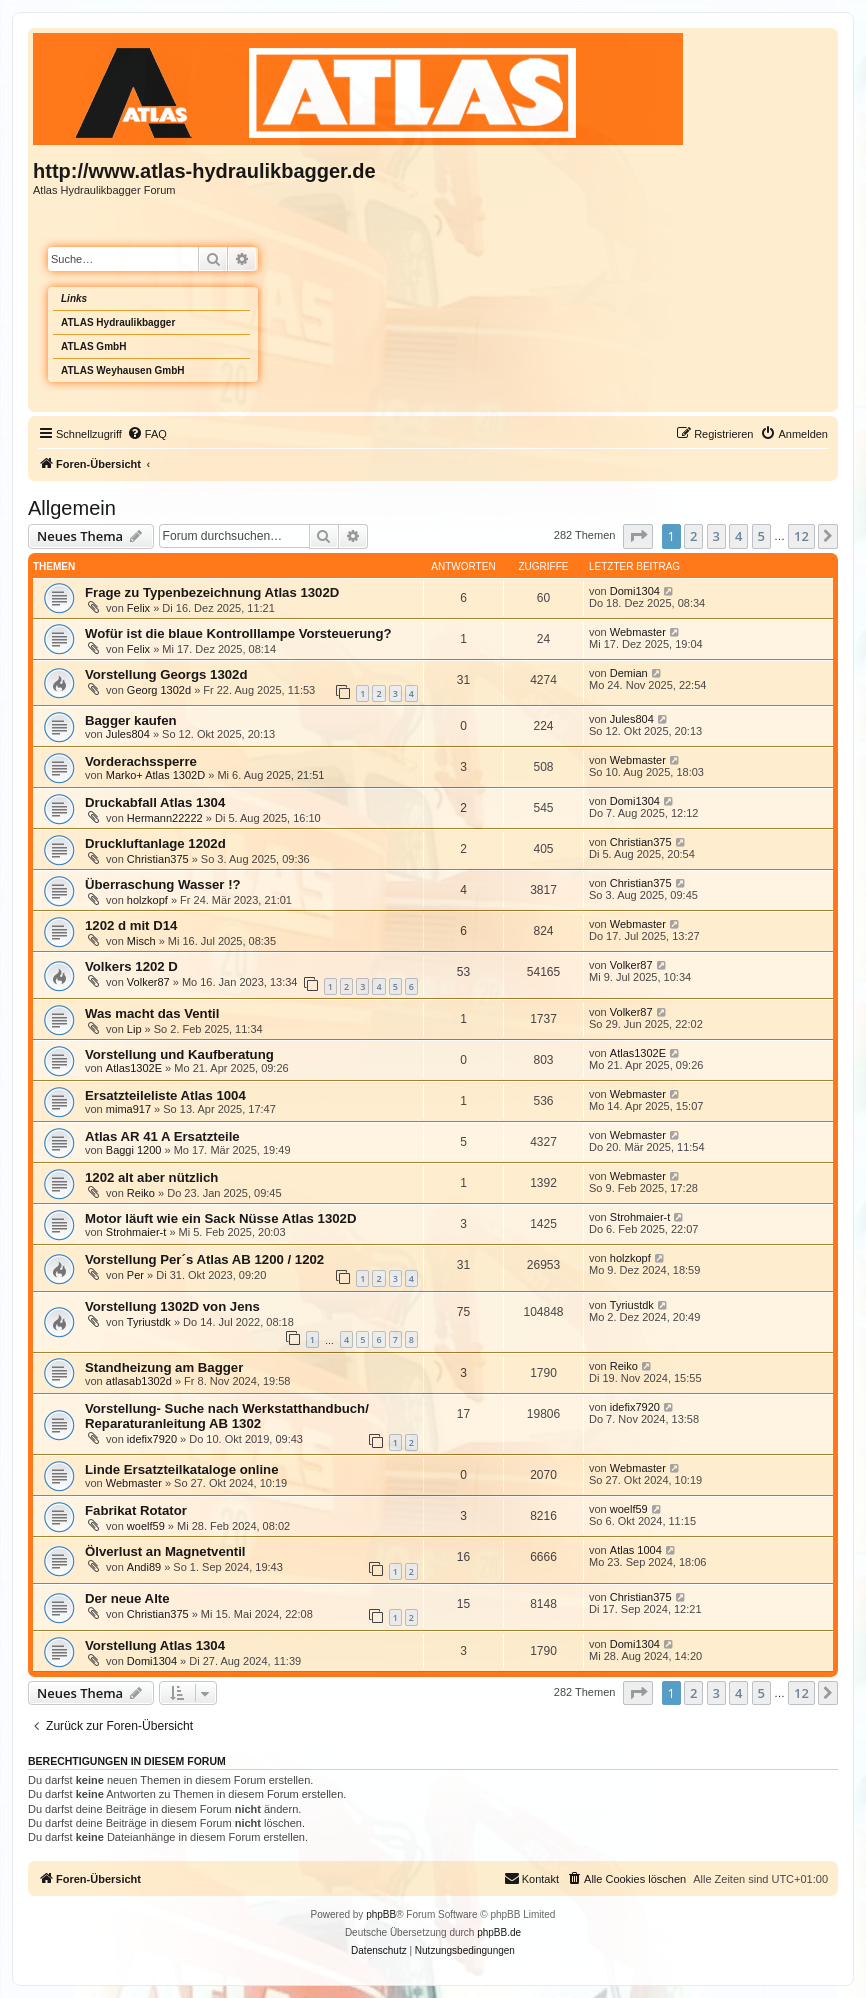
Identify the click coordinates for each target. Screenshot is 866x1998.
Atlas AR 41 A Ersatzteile (162, 1136)
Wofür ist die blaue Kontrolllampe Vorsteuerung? (238, 633)
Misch (141, 941)
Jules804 (128, 734)
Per (135, 1275)
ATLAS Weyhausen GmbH (123, 370)
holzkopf (147, 900)
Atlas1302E (134, 1068)
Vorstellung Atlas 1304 (155, 1645)
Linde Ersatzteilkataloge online (181, 1469)
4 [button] (738, 536)
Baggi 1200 (134, 1150)
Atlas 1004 (636, 1550)
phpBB (381, 1914)
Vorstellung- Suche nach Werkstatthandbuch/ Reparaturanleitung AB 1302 (227, 1416)
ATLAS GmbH (93, 346)
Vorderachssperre (141, 761)
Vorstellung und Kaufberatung (179, 1054)
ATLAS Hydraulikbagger (118, 322)
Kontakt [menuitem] (531, 1878)
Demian (629, 673)
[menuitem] (147, 434)
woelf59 (146, 1526)
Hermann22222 (165, 818)
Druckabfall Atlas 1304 (155, 802)
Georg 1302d (159, 690)
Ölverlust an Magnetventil (165, 1551)
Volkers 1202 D (131, 966)
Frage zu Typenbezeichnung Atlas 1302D (212, 592)
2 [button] (693, 536)
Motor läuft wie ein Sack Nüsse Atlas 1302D (220, 1218)
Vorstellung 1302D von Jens (172, 1306)
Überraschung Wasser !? (163, 884)
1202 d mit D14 (131, 925)
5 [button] (761, 536)
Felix (138, 608)
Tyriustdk (149, 1322)
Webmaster (638, 632)
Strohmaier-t (136, 1232)
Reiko (141, 1193)
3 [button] (716, 536)
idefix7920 (152, 1439)
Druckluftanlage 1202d (155, 843)
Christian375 (158, 859)
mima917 (128, 1109)
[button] (638, 536)
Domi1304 (635, 591)
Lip (134, 1029)
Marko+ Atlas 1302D (155, 775)
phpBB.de (499, 1932)
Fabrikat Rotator (136, 1510)
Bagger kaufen (131, 720)
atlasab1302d (139, 1381)
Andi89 (144, 1567)
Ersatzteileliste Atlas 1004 (165, 1095)
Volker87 (148, 982)
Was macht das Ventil (152, 1013)
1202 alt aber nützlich (151, 1177)
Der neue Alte (127, 1598)
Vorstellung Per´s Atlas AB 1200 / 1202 (204, 1259)
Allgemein (72, 508)
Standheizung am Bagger (164, 1367)
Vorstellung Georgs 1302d (166, 674)
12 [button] (801, 536)
